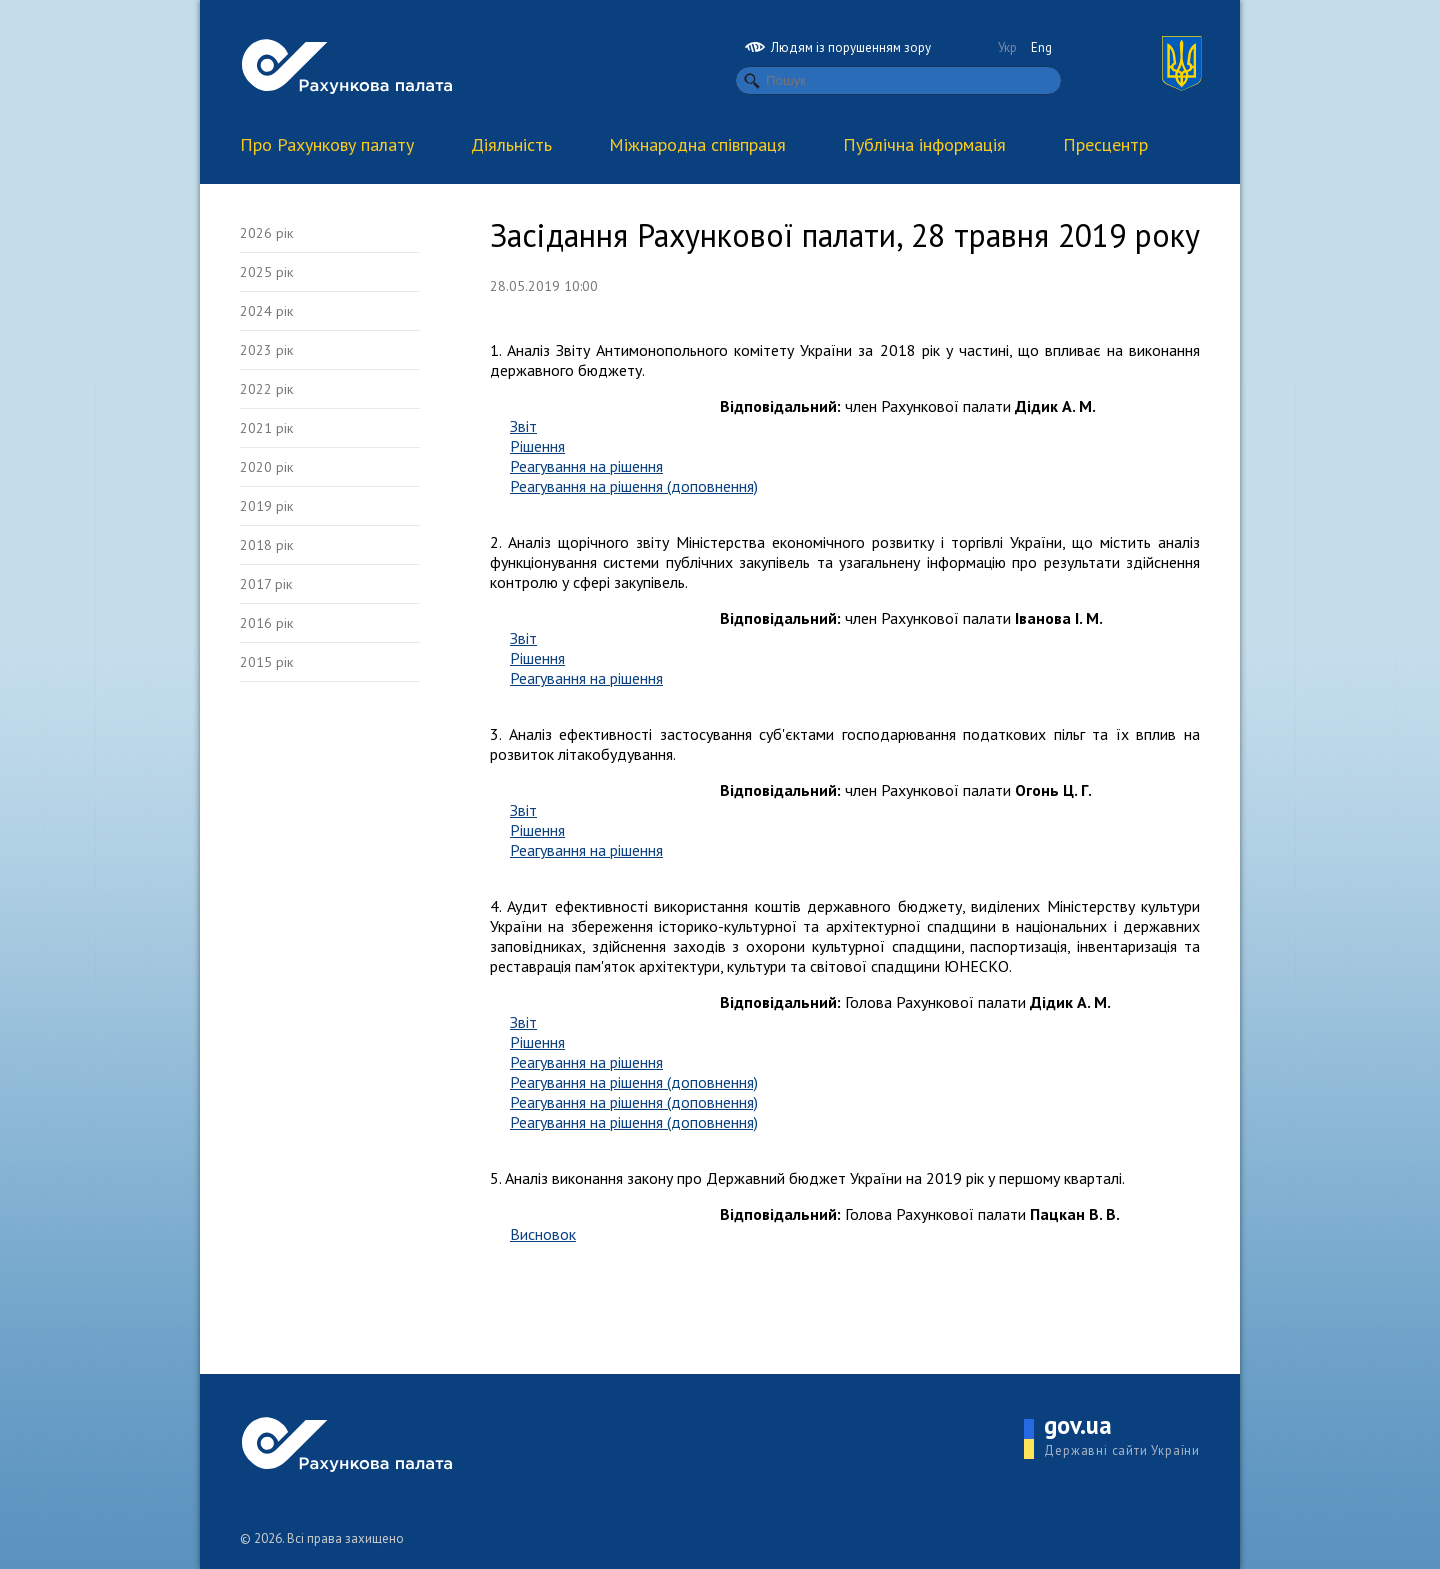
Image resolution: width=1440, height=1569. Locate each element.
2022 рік (266, 389)
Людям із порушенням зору (838, 47)
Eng (1041, 47)
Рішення (537, 446)
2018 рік (266, 545)
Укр (1007, 47)
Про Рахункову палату (327, 144)
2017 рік (266, 584)
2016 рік (266, 623)
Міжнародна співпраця (697, 144)
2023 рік (266, 350)
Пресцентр (1105, 144)
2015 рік (266, 662)
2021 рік (266, 428)
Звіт (523, 426)
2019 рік (266, 506)
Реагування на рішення (586, 466)
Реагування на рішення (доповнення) (634, 486)
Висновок (543, 1234)
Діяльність (511, 144)
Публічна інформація (924, 144)
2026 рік (266, 233)
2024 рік (266, 311)
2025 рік (266, 272)
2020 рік (266, 467)
